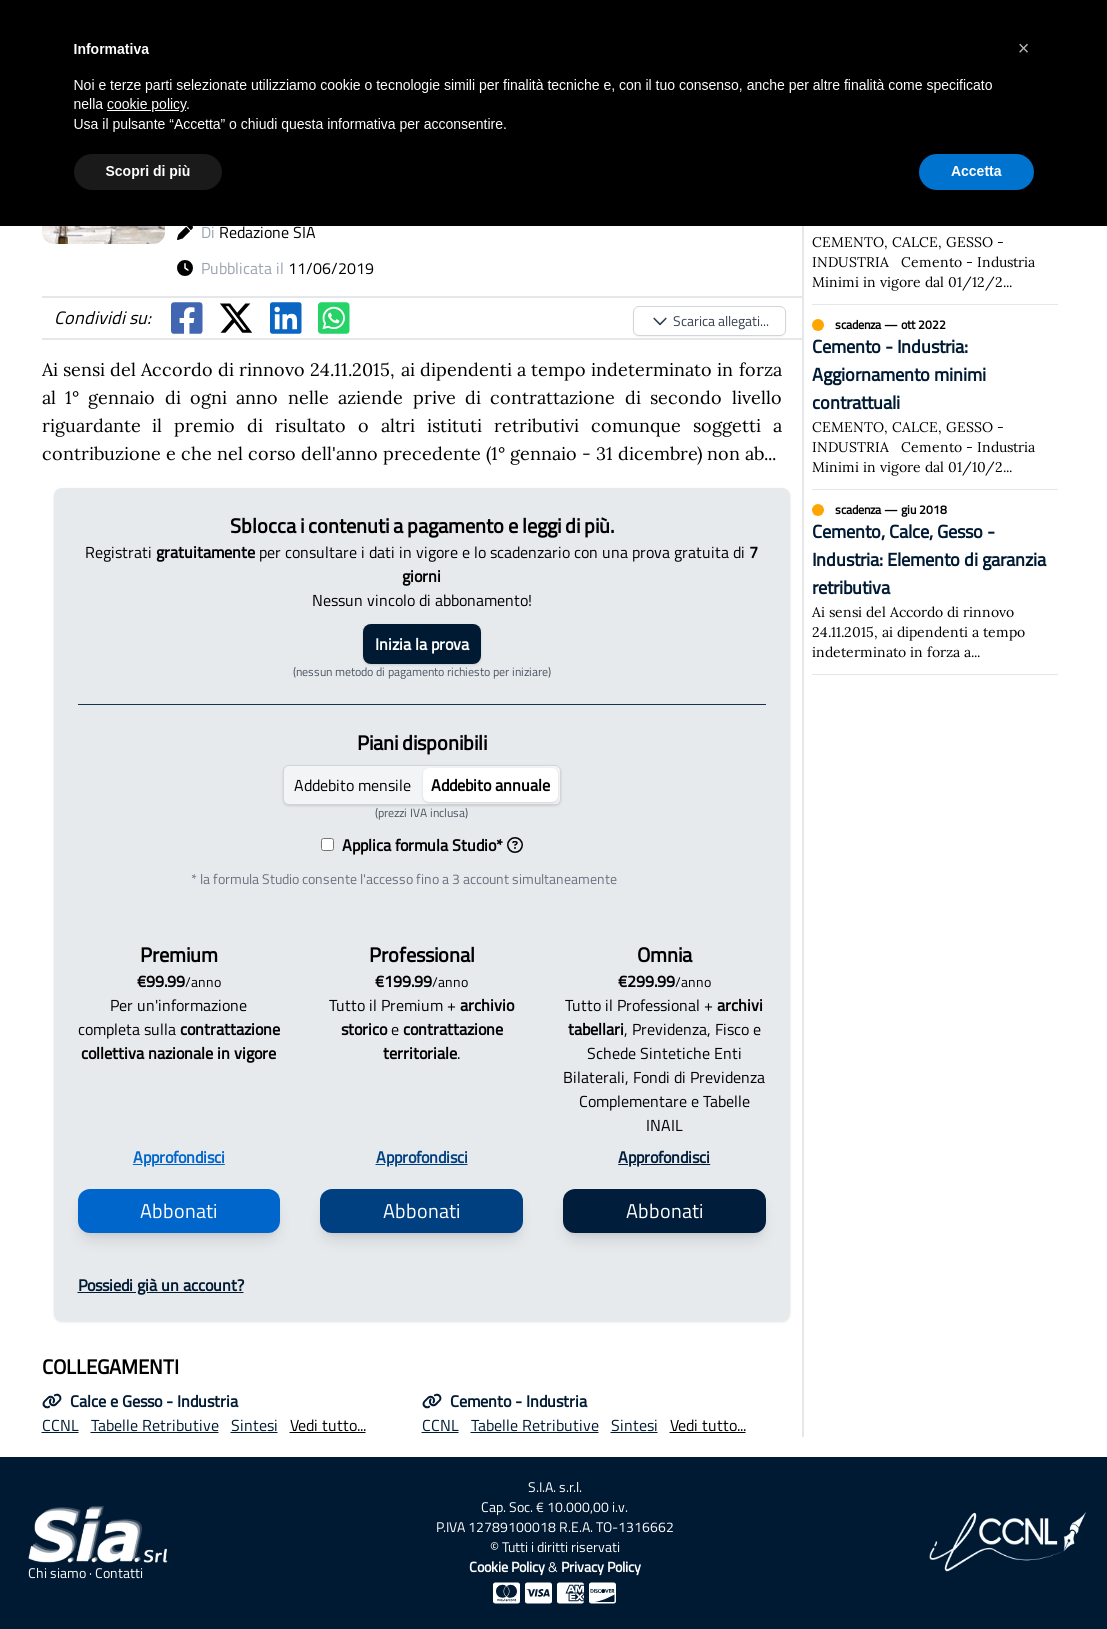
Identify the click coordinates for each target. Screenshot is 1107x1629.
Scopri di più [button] (148, 171)
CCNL (60, 1425)
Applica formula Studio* (428, 845)
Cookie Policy (507, 1566)
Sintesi (254, 1425)
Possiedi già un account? (161, 1285)
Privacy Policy (601, 1566)
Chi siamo (57, 1573)
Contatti (119, 1573)
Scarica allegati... (709, 320)
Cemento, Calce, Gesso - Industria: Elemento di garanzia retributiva (929, 559)
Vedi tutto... (328, 1425)
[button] (1024, 48)
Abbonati (178, 1210)
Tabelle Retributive (155, 1425)
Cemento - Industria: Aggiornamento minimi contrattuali (899, 374)
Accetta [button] (976, 171)
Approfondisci (179, 1157)
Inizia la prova (422, 644)
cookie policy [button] (146, 104)
